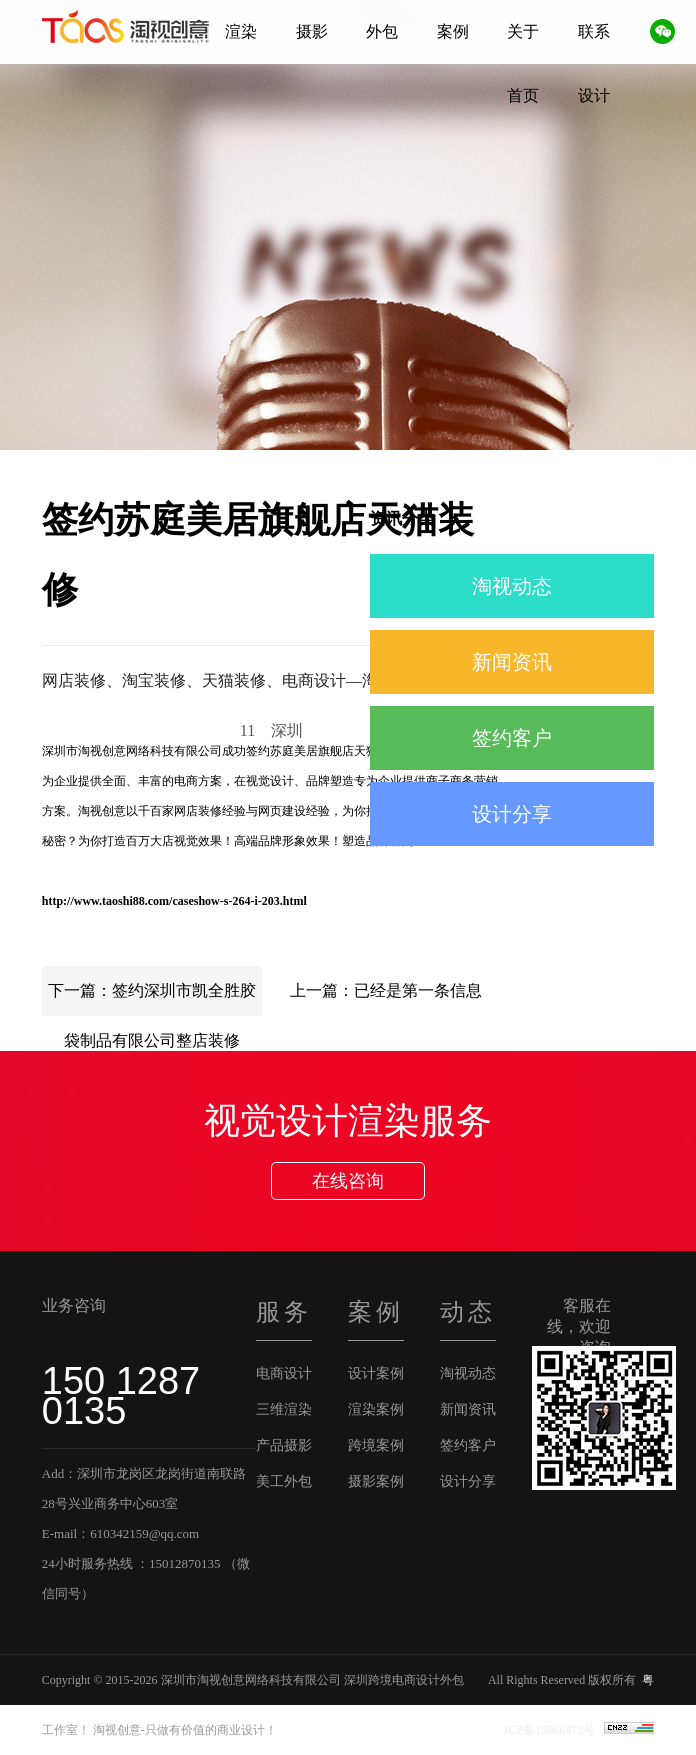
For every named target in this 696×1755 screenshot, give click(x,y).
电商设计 (284, 1373)
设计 (594, 95)
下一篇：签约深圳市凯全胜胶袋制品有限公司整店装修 (152, 999)
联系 (594, 31)
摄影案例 (376, 1481)
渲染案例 (376, 1409)
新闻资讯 (512, 662)
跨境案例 (376, 1445)
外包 (382, 31)
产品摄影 (284, 1445)
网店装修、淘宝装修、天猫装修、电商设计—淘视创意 (234, 680)
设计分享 (512, 814)
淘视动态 (512, 586)
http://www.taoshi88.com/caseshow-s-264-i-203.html (174, 901)
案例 (453, 31)
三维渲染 (284, 1409)
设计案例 (376, 1373)
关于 (523, 31)
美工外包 (284, 1481)
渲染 (241, 31)
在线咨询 (348, 1181)
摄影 (312, 31)
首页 (523, 95)
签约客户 (512, 738)
